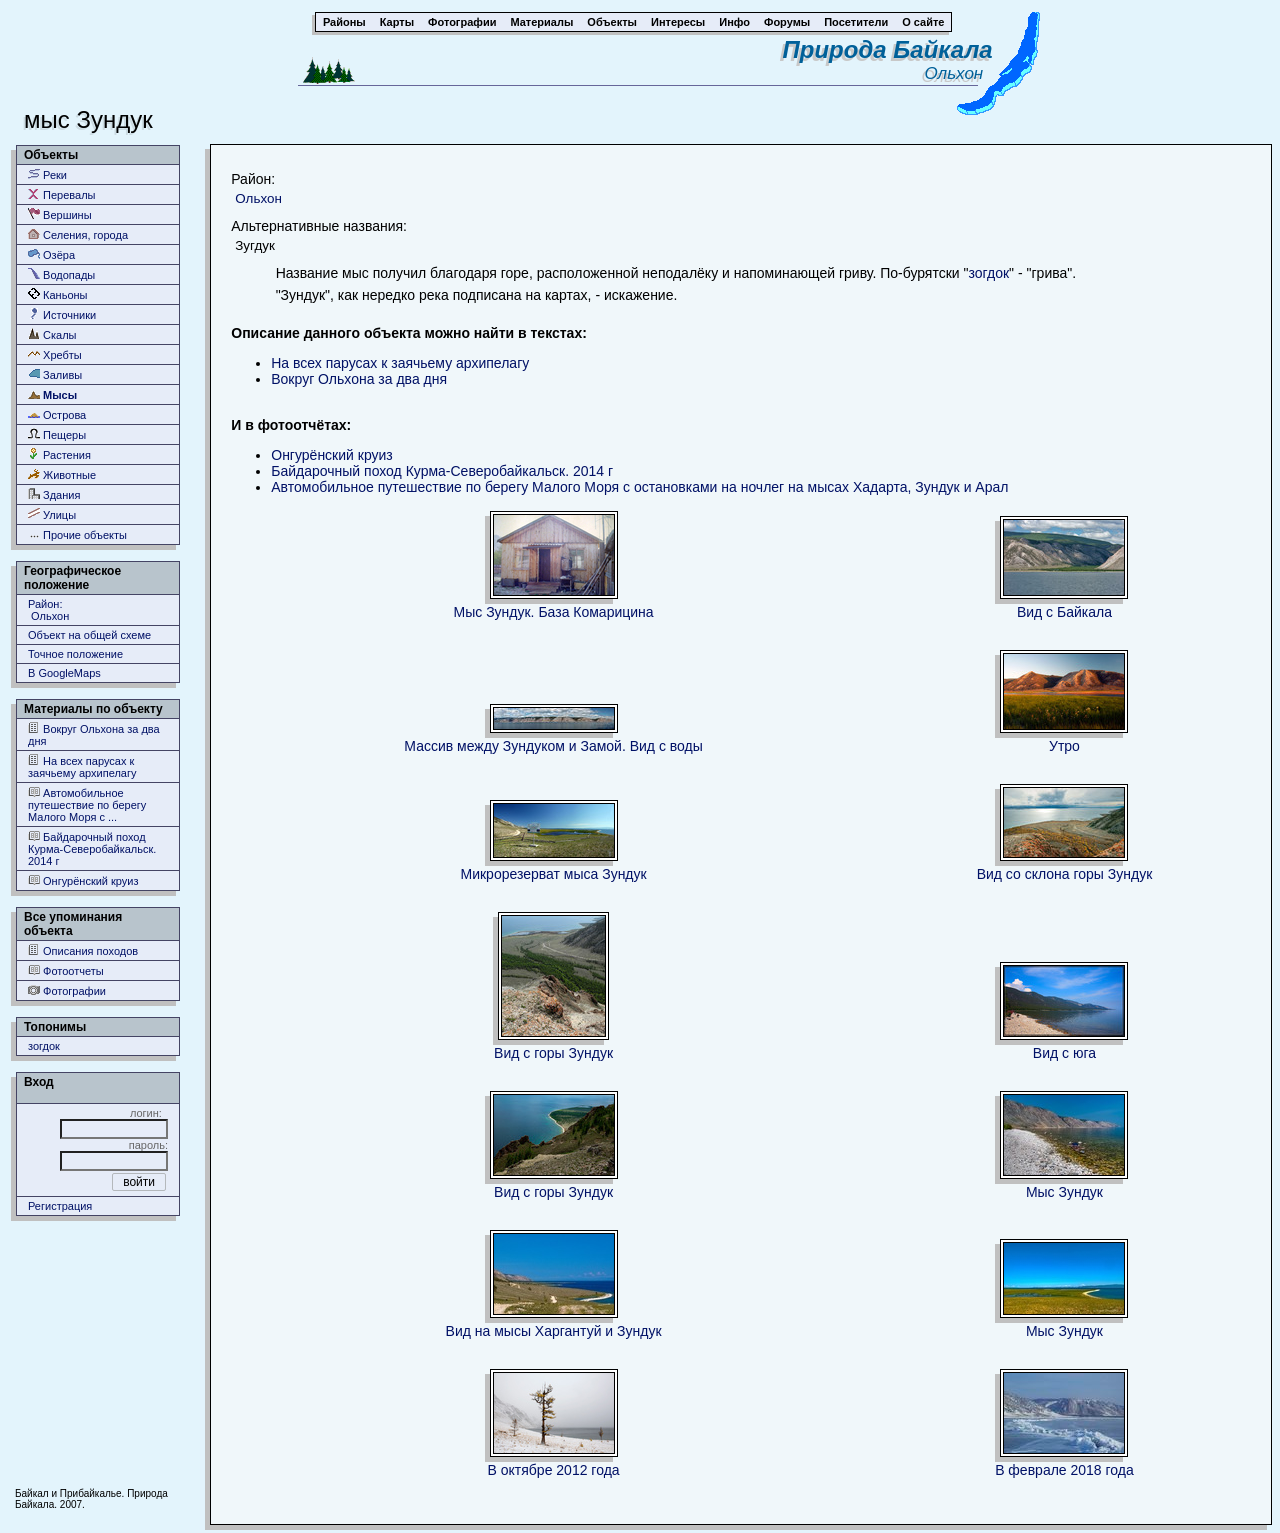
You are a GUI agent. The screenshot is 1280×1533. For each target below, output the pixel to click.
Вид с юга (1064, 1053)
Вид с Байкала (1064, 612)
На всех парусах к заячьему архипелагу (82, 766)
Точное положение (75, 654)
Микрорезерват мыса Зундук (553, 874)
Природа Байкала (888, 49)
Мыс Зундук (1064, 1192)
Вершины (60, 214)
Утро (1064, 746)
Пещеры (57, 434)
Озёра (51, 254)
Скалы (52, 334)
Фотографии (67, 990)
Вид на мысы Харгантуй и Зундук (554, 1331)
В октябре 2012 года (554, 1470)
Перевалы (61, 194)
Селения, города (78, 234)
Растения (59, 454)
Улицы (52, 514)
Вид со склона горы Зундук (1065, 874)
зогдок (44, 1046)
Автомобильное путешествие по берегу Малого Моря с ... (87, 804)
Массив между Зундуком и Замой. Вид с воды (553, 746)
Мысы (52, 394)
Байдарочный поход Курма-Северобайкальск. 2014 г (92, 848)
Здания (54, 494)
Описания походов (83, 950)
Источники (62, 314)
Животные (62, 474)
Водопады (61, 274)
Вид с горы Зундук (553, 1053)
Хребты (55, 354)
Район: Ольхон (48, 610)
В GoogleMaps (64, 673)
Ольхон (959, 73)
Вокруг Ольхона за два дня (94, 734)
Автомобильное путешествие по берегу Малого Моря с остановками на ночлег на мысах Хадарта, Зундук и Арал (639, 487)
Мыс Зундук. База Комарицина (554, 612)
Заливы (55, 374)
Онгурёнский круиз (83, 880)
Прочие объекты (77, 534)
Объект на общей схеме (89, 635)
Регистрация (60, 1206)
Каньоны (58, 294)
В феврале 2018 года (1064, 1470)
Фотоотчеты (66, 970)
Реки (47, 174)
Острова (57, 414)
